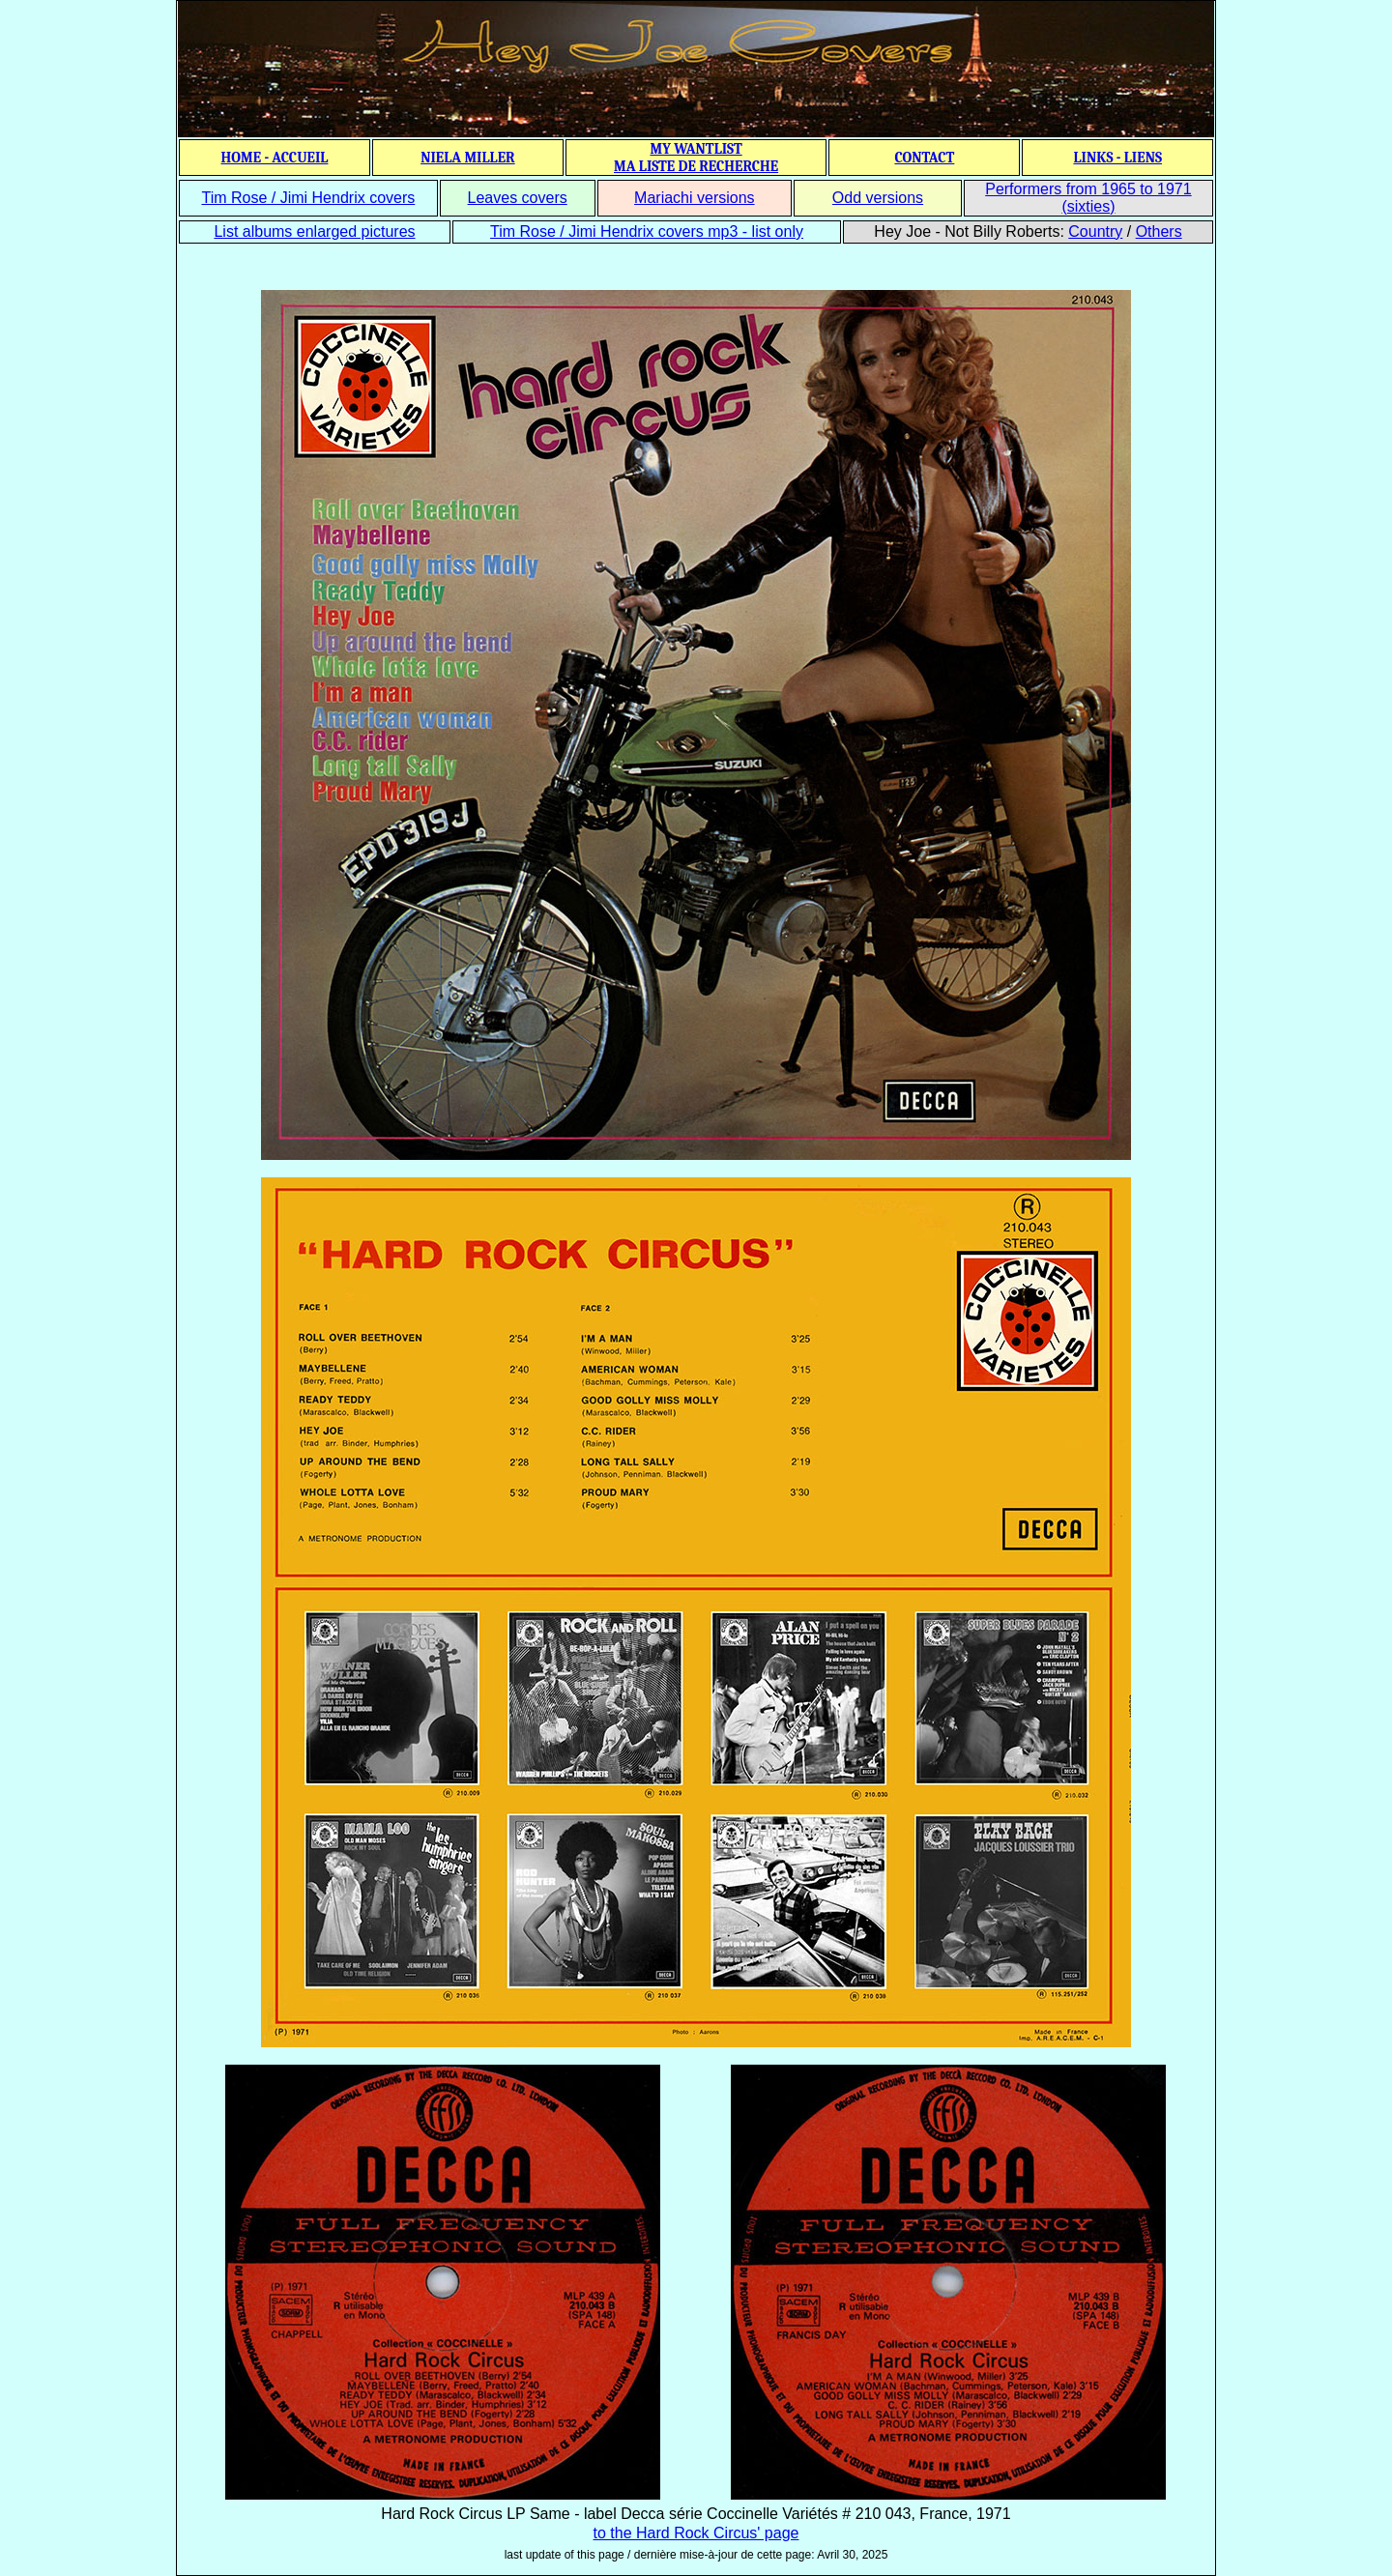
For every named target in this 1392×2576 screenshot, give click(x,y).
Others (1159, 231)
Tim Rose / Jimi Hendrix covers (308, 197)
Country (1095, 231)
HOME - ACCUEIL (275, 157)
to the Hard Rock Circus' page (696, 2533)
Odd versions (877, 197)
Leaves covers (517, 197)
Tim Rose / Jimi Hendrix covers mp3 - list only (646, 231)
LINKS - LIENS (1117, 157)
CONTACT (924, 157)
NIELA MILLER (467, 157)
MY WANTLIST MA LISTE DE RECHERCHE (696, 157)
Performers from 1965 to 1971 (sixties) (1088, 198)
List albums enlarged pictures (314, 231)
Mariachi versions (694, 197)
